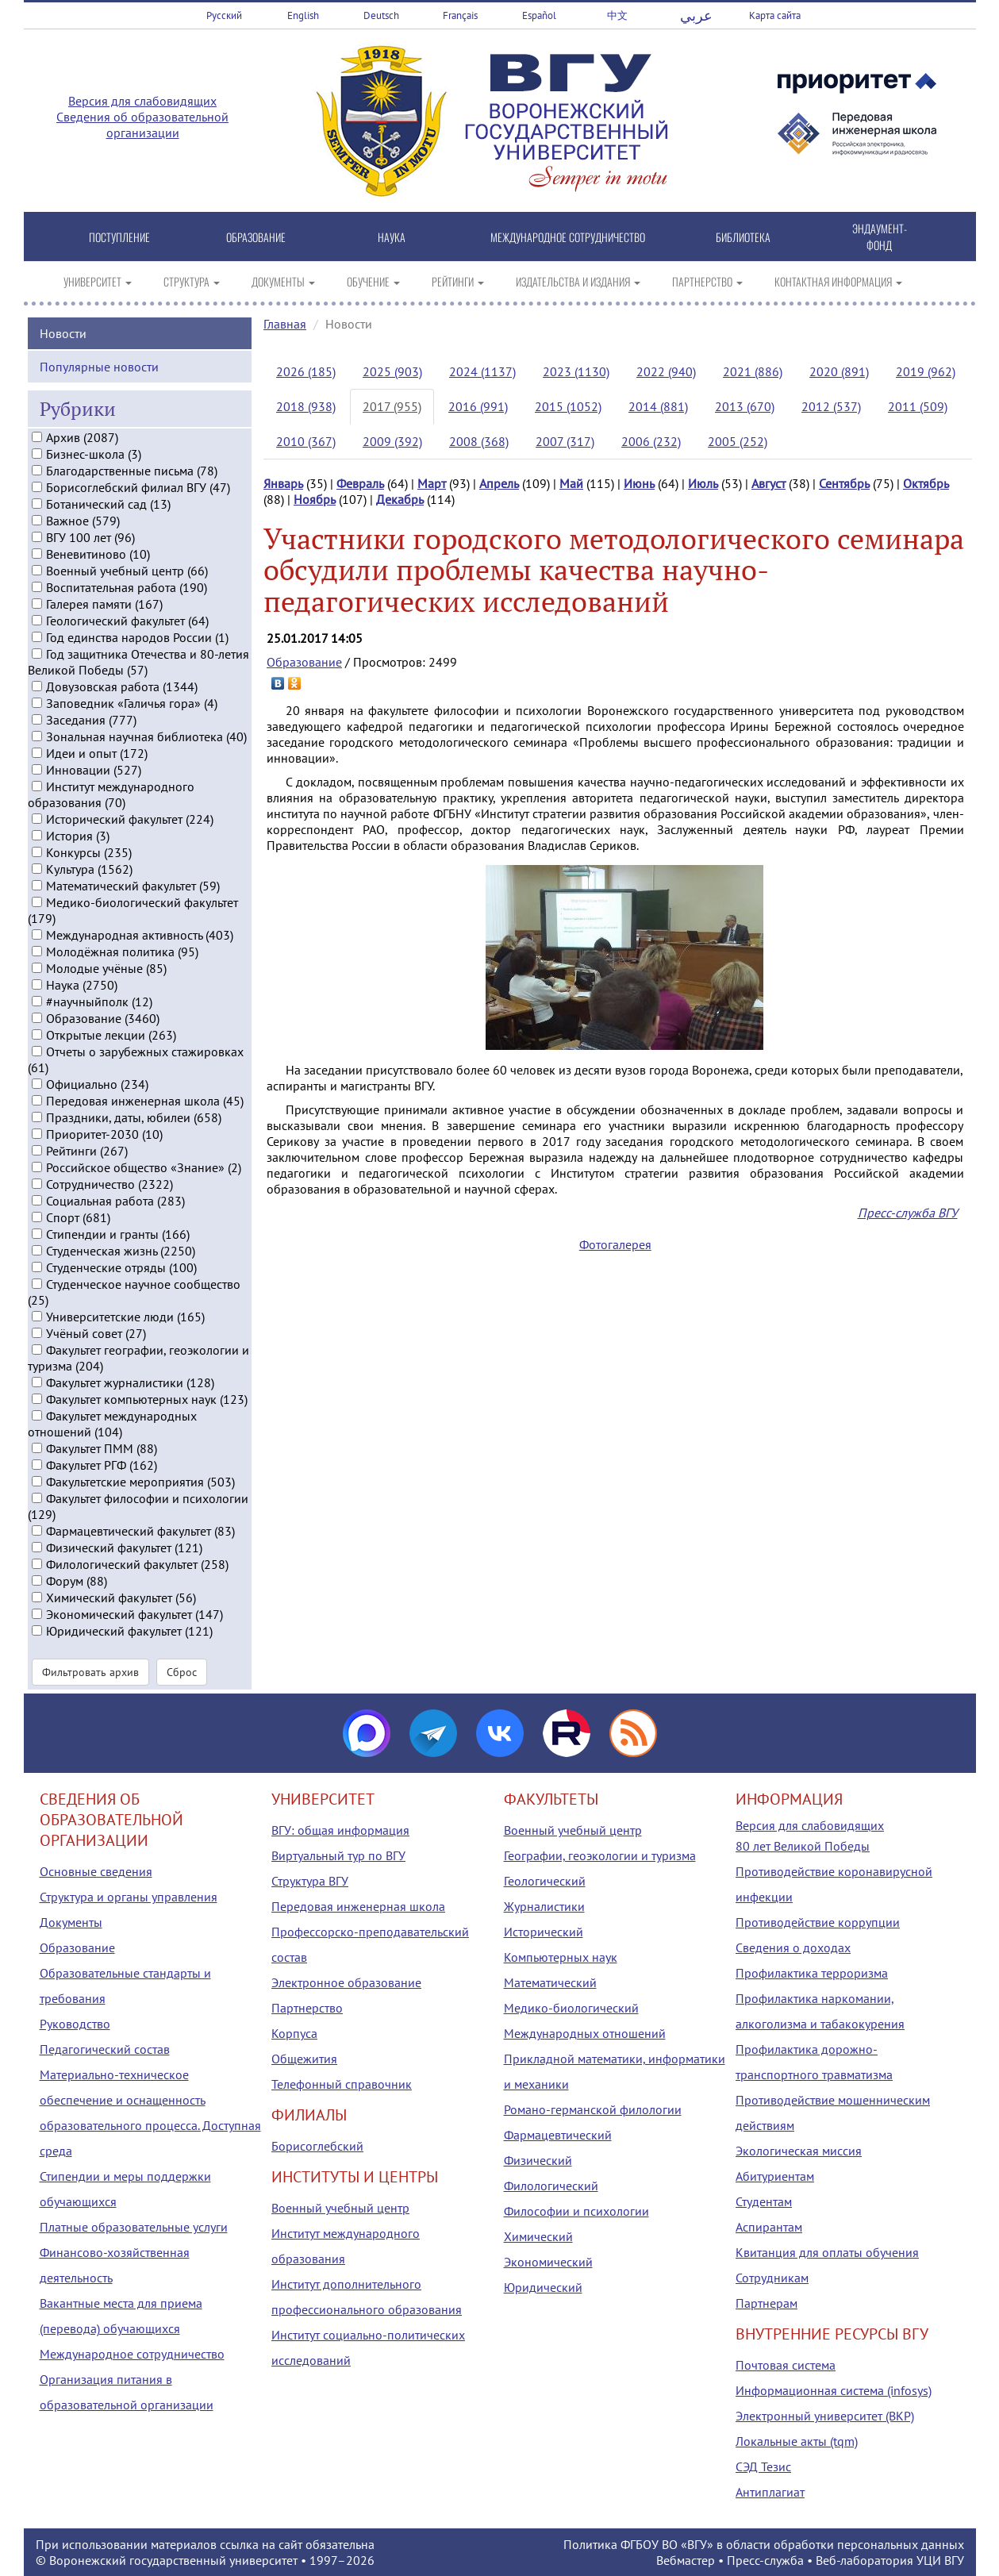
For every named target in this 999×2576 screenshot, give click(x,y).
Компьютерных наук (560, 1957)
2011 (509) (917, 406)
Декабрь (400, 499)
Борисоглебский (317, 2146)
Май (571, 483)
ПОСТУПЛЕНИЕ (119, 237)
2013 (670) (744, 406)
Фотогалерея (615, 1244)
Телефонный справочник (341, 2084)
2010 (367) (306, 441)
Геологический (545, 1881)
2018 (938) (306, 406)
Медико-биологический (571, 2008)
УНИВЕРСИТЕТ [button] (97, 281)
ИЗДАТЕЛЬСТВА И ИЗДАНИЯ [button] (578, 281)
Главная (284, 324)
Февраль (360, 483)
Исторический (543, 1932)
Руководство (75, 2024)
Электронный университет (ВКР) (825, 2416)
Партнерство (307, 2008)
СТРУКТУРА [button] (191, 281)
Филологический (551, 2185)
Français (460, 15)
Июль (703, 483)
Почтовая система (786, 2365)
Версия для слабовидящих (142, 101)
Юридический (543, 2287)
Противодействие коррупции (818, 1922)
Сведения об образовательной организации (142, 124)
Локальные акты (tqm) (797, 2441)
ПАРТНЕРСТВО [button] (707, 281)
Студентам (764, 2201)
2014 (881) (658, 406)
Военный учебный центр (340, 2208)
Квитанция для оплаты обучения (827, 2252)
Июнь (639, 483)
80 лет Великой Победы (803, 1846)
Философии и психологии (576, 2211)
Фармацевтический (558, 2135)
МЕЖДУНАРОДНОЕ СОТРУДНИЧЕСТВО (567, 237)
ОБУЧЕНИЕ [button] (373, 281)
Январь (283, 483)
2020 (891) (839, 371)
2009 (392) (392, 441)
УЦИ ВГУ (940, 2560)
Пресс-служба (765, 2560)
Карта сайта (775, 15)
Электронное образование (346, 1982)
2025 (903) (392, 371)
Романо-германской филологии (593, 2109)
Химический (538, 2236)
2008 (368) (479, 441)
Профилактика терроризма (812, 1973)
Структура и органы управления (128, 1897)
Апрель (499, 483)
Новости (63, 332)
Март (431, 483)
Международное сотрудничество (132, 2354)
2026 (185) (306, 371)
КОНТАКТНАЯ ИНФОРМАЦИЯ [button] (838, 281)
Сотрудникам (772, 2278)
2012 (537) (831, 406)
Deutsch (381, 15)
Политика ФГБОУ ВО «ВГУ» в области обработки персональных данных (763, 2544)
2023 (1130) (576, 371)
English (303, 15)
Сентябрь (844, 483)
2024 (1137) (482, 371)
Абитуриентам (775, 2176)
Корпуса (294, 2033)
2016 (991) (478, 406)
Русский (224, 15)
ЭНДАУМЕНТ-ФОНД (879, 236)
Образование (304, 662)
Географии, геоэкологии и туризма (600, 1855)
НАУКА (391, 237)
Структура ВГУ (309, 1881)
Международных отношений (585, 2033)
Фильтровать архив (90, 1671)
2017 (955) (392, 406)
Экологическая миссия (799, 2151)
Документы (71, 1922)
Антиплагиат (770, 2492)
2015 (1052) (568, 406)
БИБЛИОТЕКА (743, 237)
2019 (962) (925, 371)
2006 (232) (651, 441)
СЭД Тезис (763, 2466)
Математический (550, 1982)
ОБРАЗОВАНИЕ (256, 237)
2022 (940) (666, 371)
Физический (538, 2160)
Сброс (182, 1671)
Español (539, 15)
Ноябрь (315, 499)
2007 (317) (565, 441)
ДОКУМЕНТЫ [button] (283, 281)
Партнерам (766, 2303)
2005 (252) (737, 441)
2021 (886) (752, 371)
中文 (617, 15)
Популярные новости (99, 365)
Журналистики (544, 1906)
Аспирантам (769, 2227)
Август (768, 483)
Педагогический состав (105, 2049)
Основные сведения (96, 1871)
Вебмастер (685, 2560)
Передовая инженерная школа (358, 1906)
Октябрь (926, 483)
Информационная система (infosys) (834, 2390)
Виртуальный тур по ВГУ (338, 1855)
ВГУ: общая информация (340, 1830)
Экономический (548, 2262)
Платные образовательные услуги (134, 2227)
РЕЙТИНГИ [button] (458, 281)
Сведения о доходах (793, 1947)
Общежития (304, 2059)
